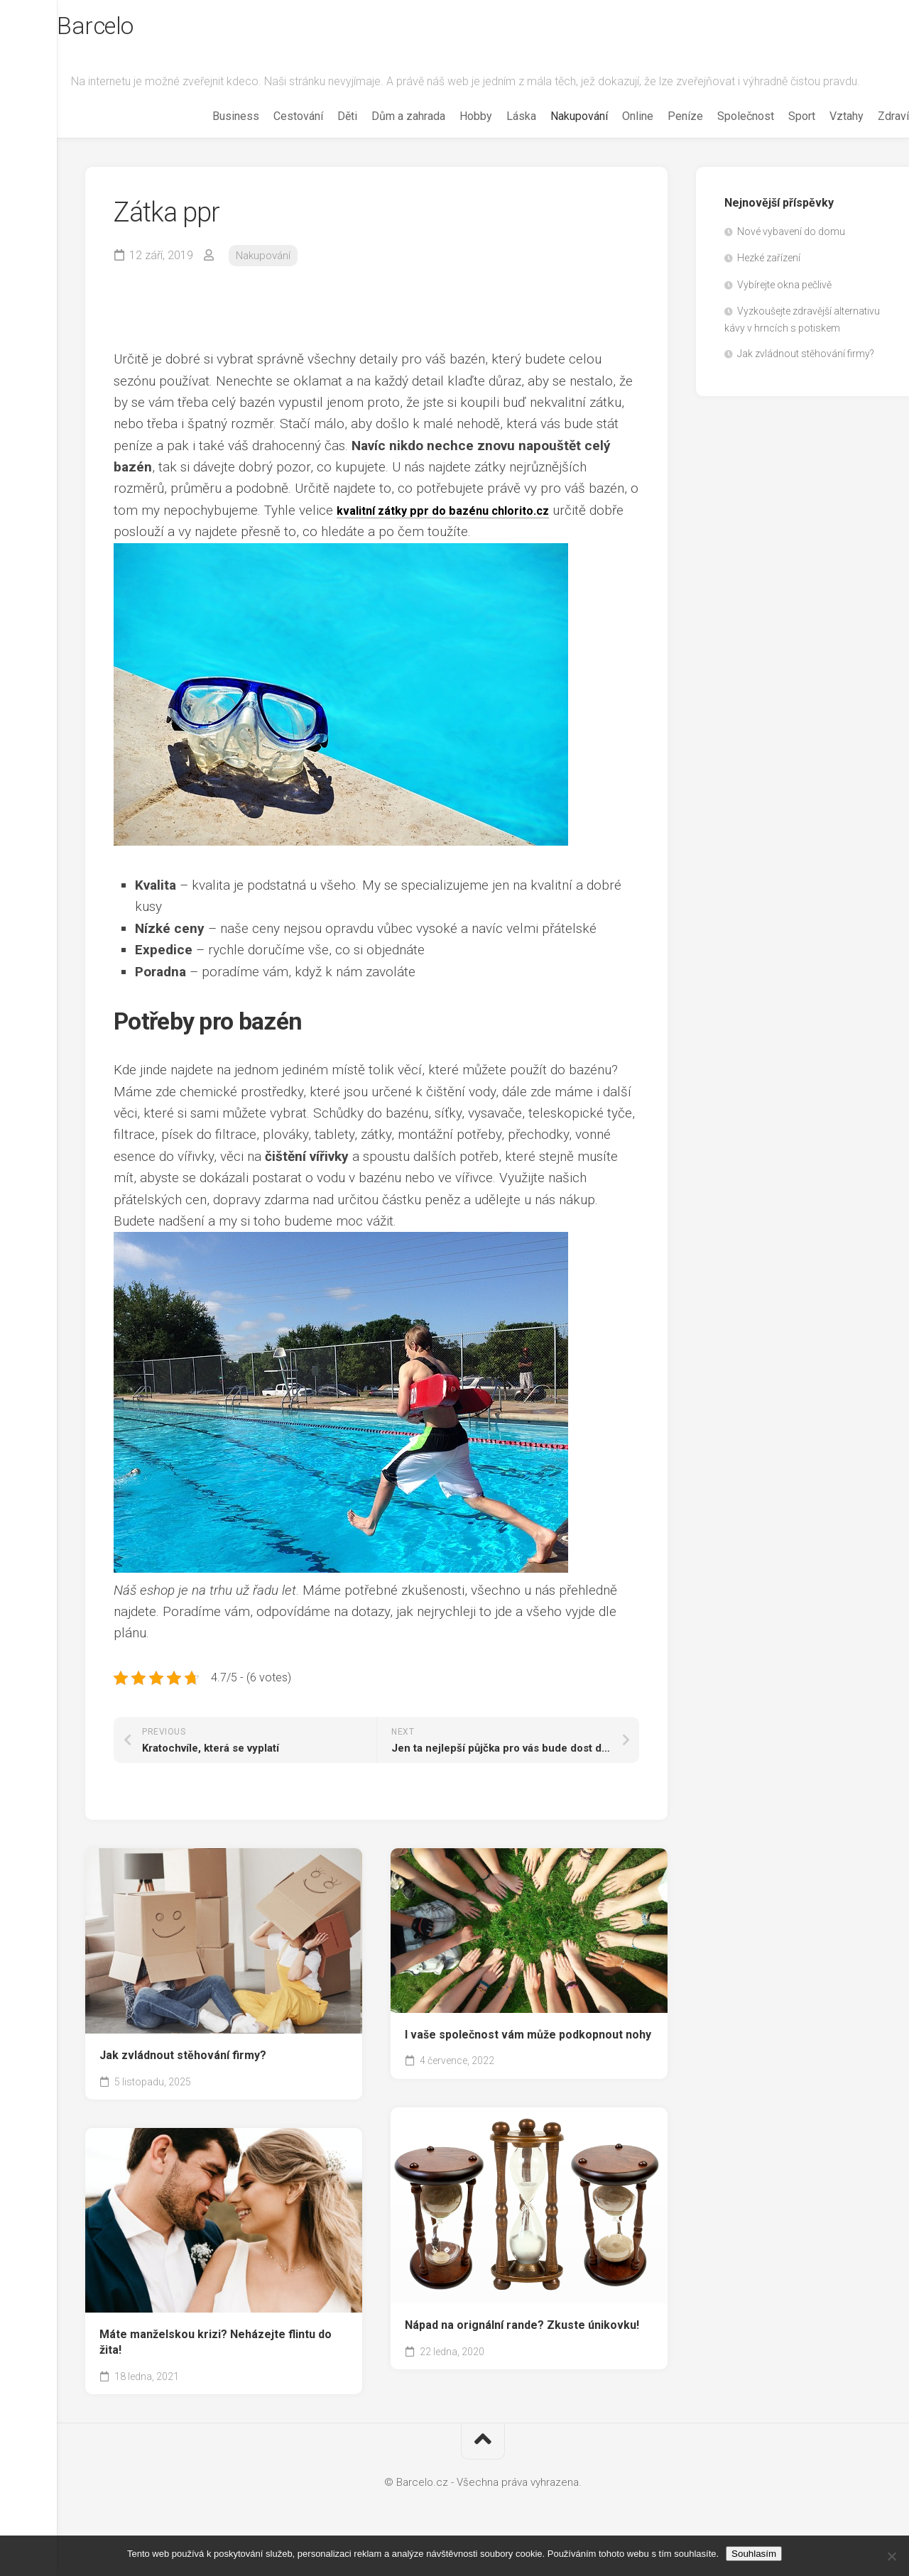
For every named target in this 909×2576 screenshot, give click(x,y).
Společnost (717, 137)
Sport (773, 137)
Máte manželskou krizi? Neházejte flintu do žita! (215, 2363)
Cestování (270, 137)
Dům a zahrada (380, 137)
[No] (891, 2556)
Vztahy (818, 137)
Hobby (447, 137)
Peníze (657, 137)
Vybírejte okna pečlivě (784, 306)
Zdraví (865, 137)
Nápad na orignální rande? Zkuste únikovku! (522, 2346)
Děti (319, 137)
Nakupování (550, 137)
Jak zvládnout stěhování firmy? (182, 2076)
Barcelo (127, 29)
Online (609, 137)
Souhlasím (753, 2553)
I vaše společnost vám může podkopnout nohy (528, 2055)
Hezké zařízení (768, 279)
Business (207, 137)
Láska (493, 137)
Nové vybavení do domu (791, 252)
